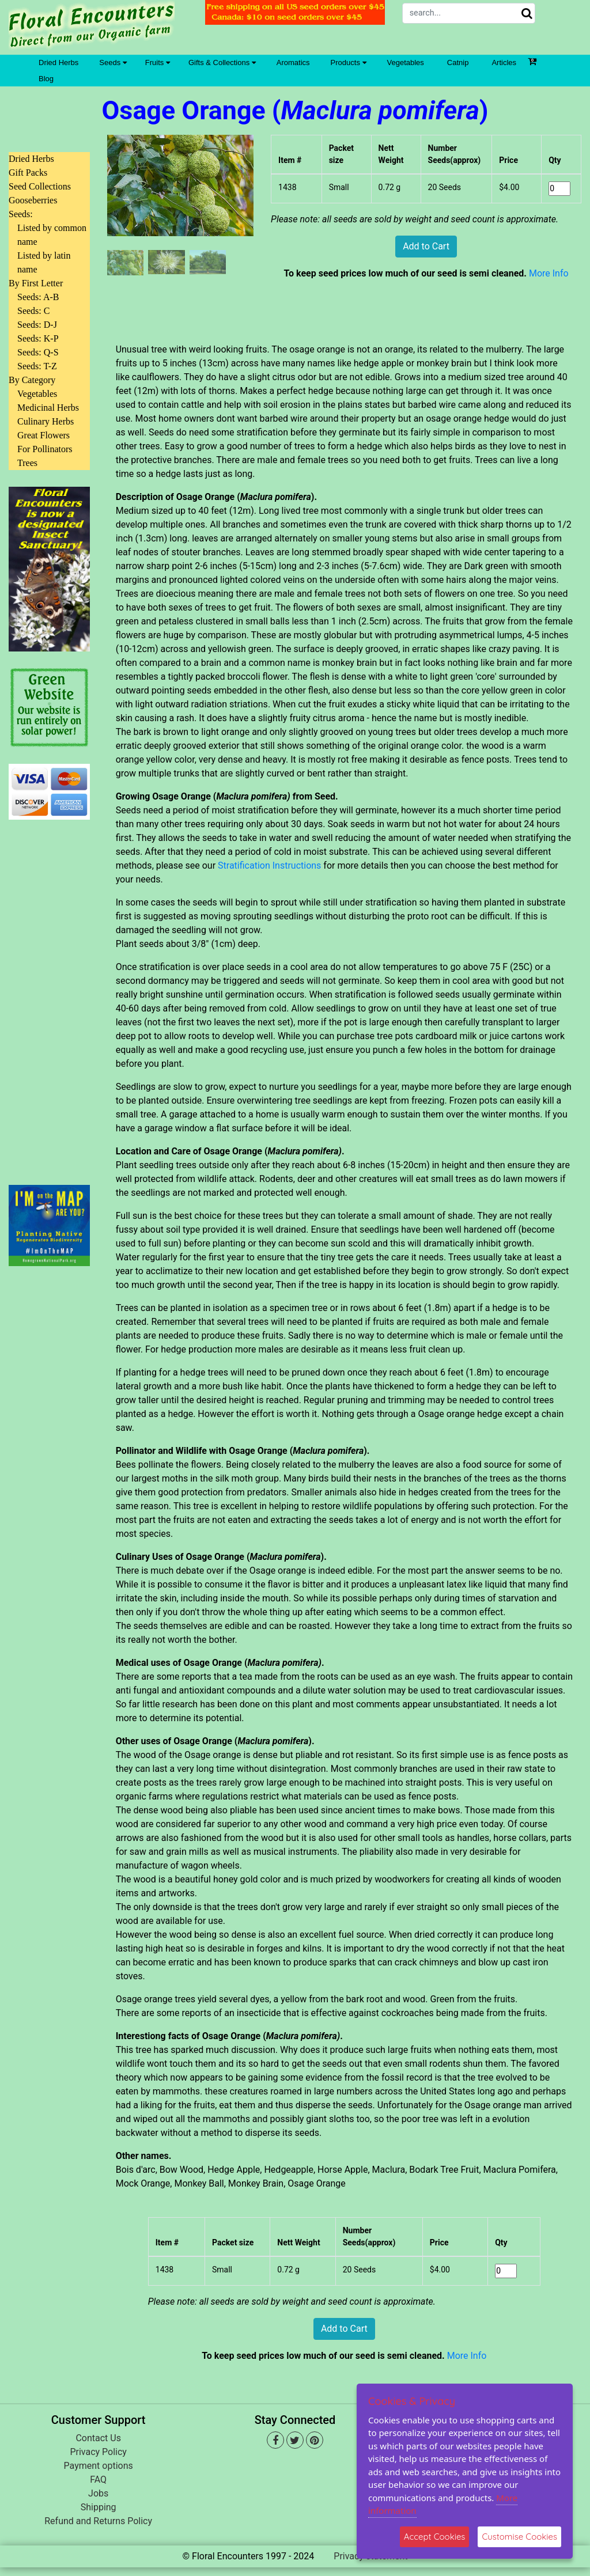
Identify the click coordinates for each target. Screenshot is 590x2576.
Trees (27, 463)
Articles (503, 62)
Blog (46, 78)
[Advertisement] (49, 995)
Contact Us (98, 2438)
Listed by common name (51, 235)
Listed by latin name (43, 262)
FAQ (98, 2479)
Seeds (112, 62)
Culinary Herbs (45, 421)
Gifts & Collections (222, 62)
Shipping (98, 2507)
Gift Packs (28, 172)
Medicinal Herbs (48, 407)
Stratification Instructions (269, 865)
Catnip (458, 62)
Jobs (98, 2493)
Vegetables (405, 62)
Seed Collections (40, 186)
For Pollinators (45, 449)
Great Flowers (43, 435)
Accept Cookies (435, 2536)
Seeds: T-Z (37, 366)
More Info (549, 273)
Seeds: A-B (38, 297)
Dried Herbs (58, 62)
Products (348, 62)
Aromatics (293, 62)
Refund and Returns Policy (98, 2521)
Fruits (157, 62)
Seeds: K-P (38, 338)
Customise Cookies (519, 2536)
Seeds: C (33, 311)
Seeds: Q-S (38, 352)
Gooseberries (33, 200)
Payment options (98, 2465)
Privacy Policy (98, 2451)
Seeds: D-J (37, 324)
